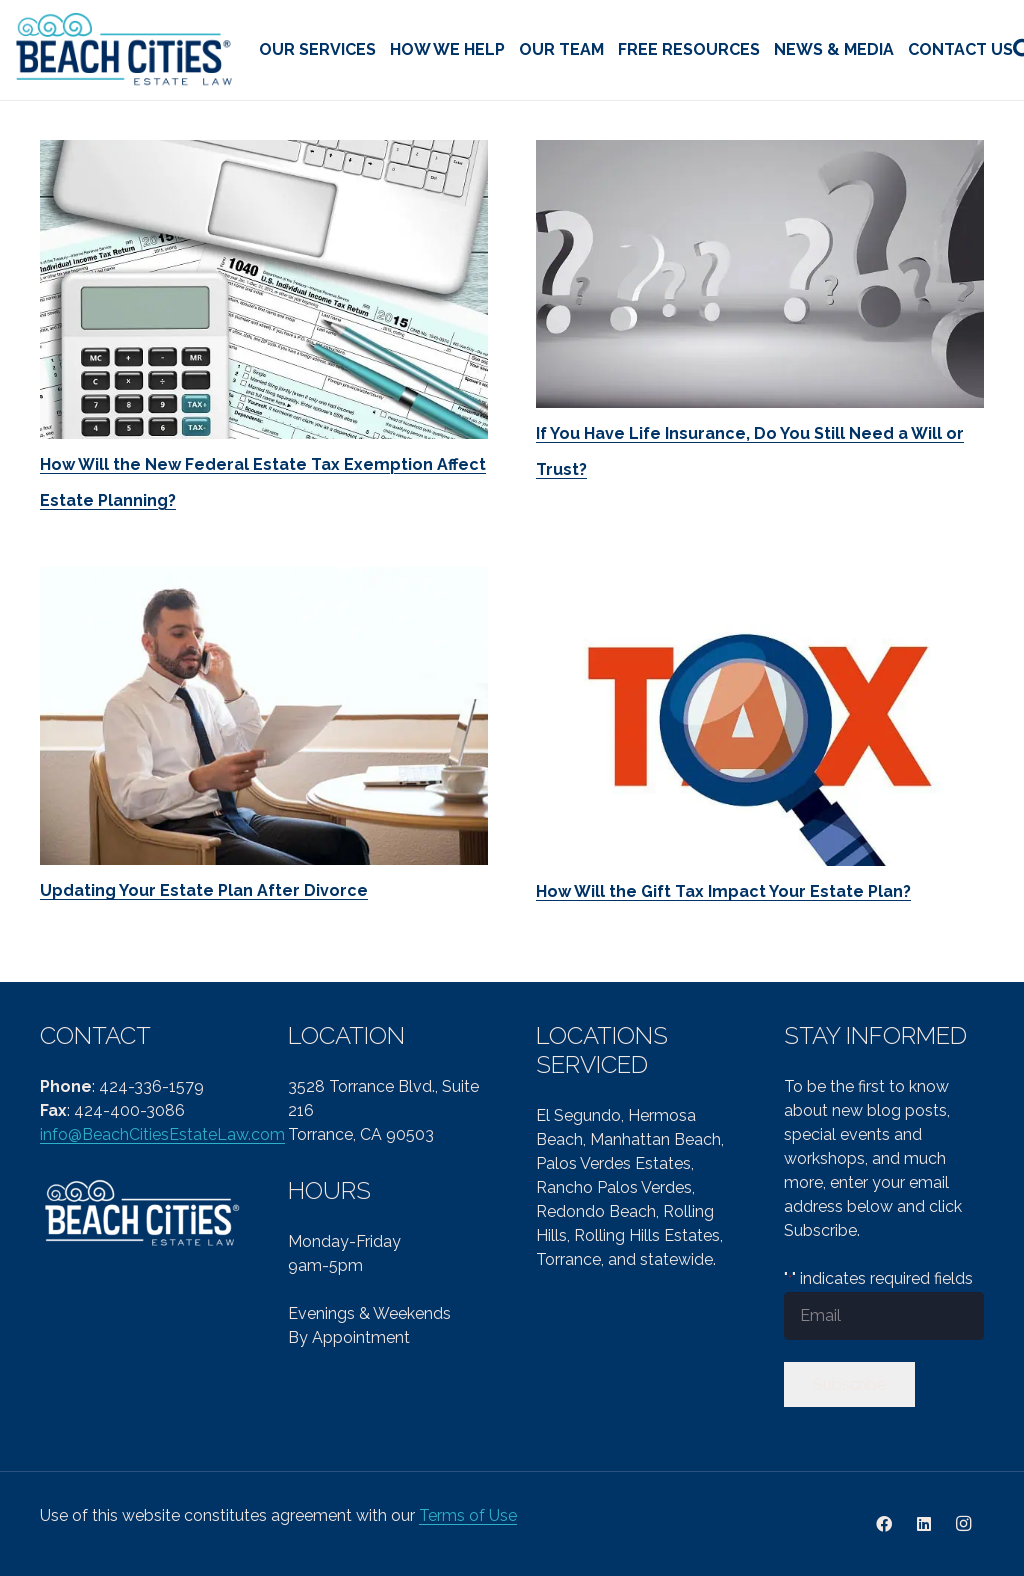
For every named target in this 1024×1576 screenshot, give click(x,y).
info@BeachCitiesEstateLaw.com (162, 1134)
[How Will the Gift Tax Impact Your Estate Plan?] (760, 716)
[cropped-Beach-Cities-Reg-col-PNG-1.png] (125, 50)
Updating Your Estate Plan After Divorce (204, 890)
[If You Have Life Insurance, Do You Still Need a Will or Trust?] (760, 274)
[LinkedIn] (924, 1524)
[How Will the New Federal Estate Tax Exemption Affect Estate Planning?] (264, 289)
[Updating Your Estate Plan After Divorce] (264, 716)
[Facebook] (884, 1524)
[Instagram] (964, 1524)
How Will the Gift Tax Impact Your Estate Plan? (723, 891)
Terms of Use (468, 1515)
